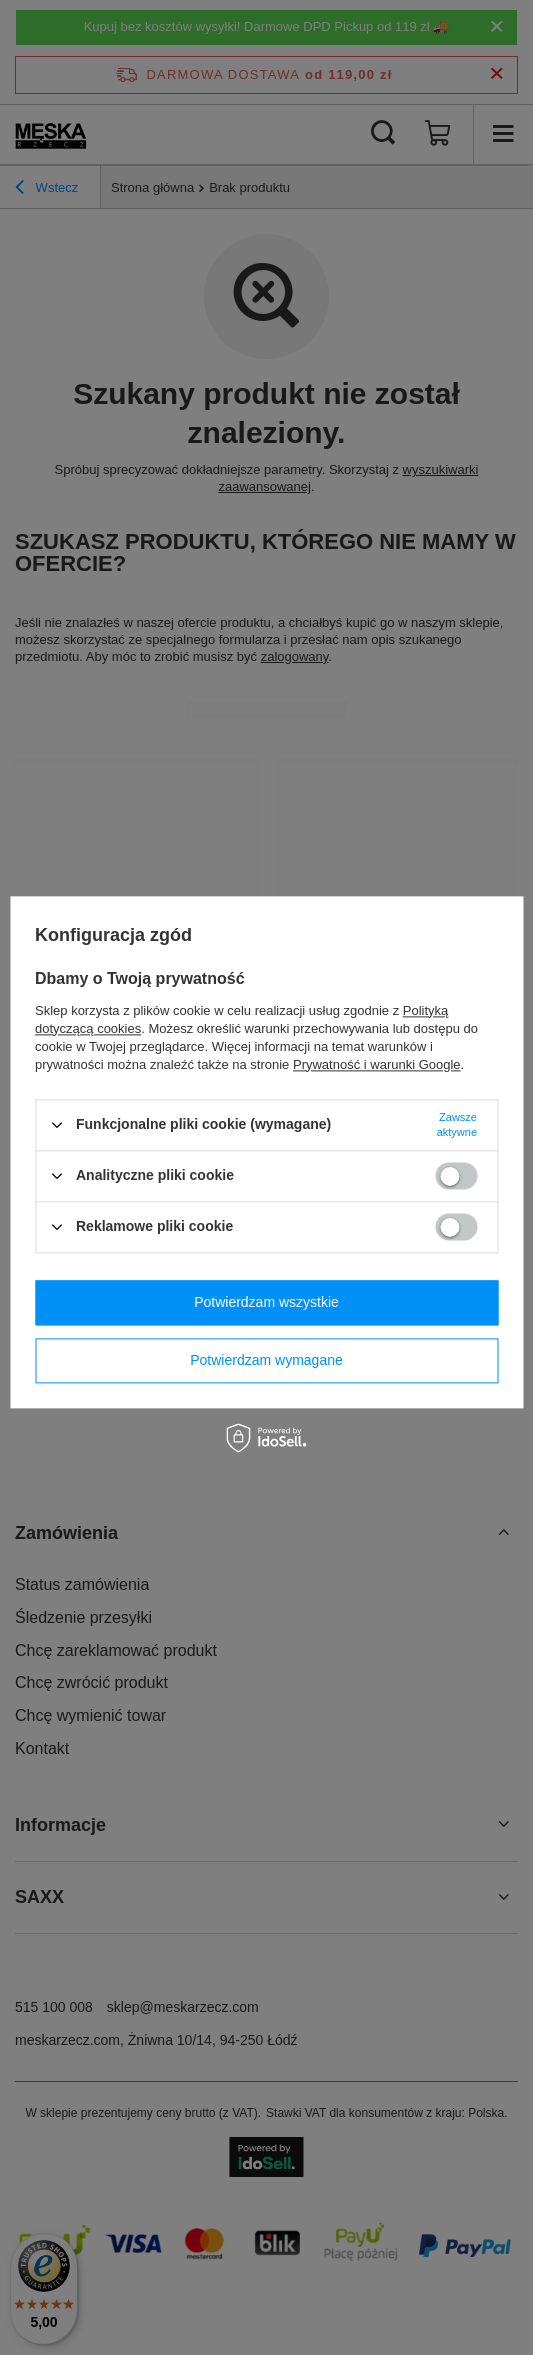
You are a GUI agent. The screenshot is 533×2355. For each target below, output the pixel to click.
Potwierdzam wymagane (266, 1360)
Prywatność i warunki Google (377, 1064)
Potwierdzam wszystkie (266, 1302)
